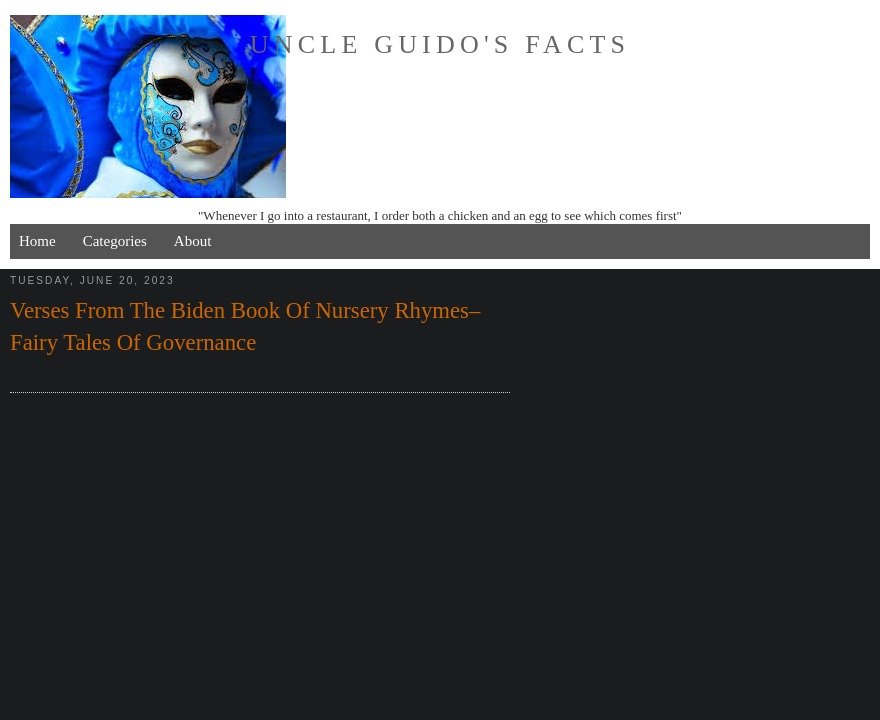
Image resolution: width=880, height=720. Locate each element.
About (193, 241)
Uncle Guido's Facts (440, 44)
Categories (115, 241)
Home (37, 241)
